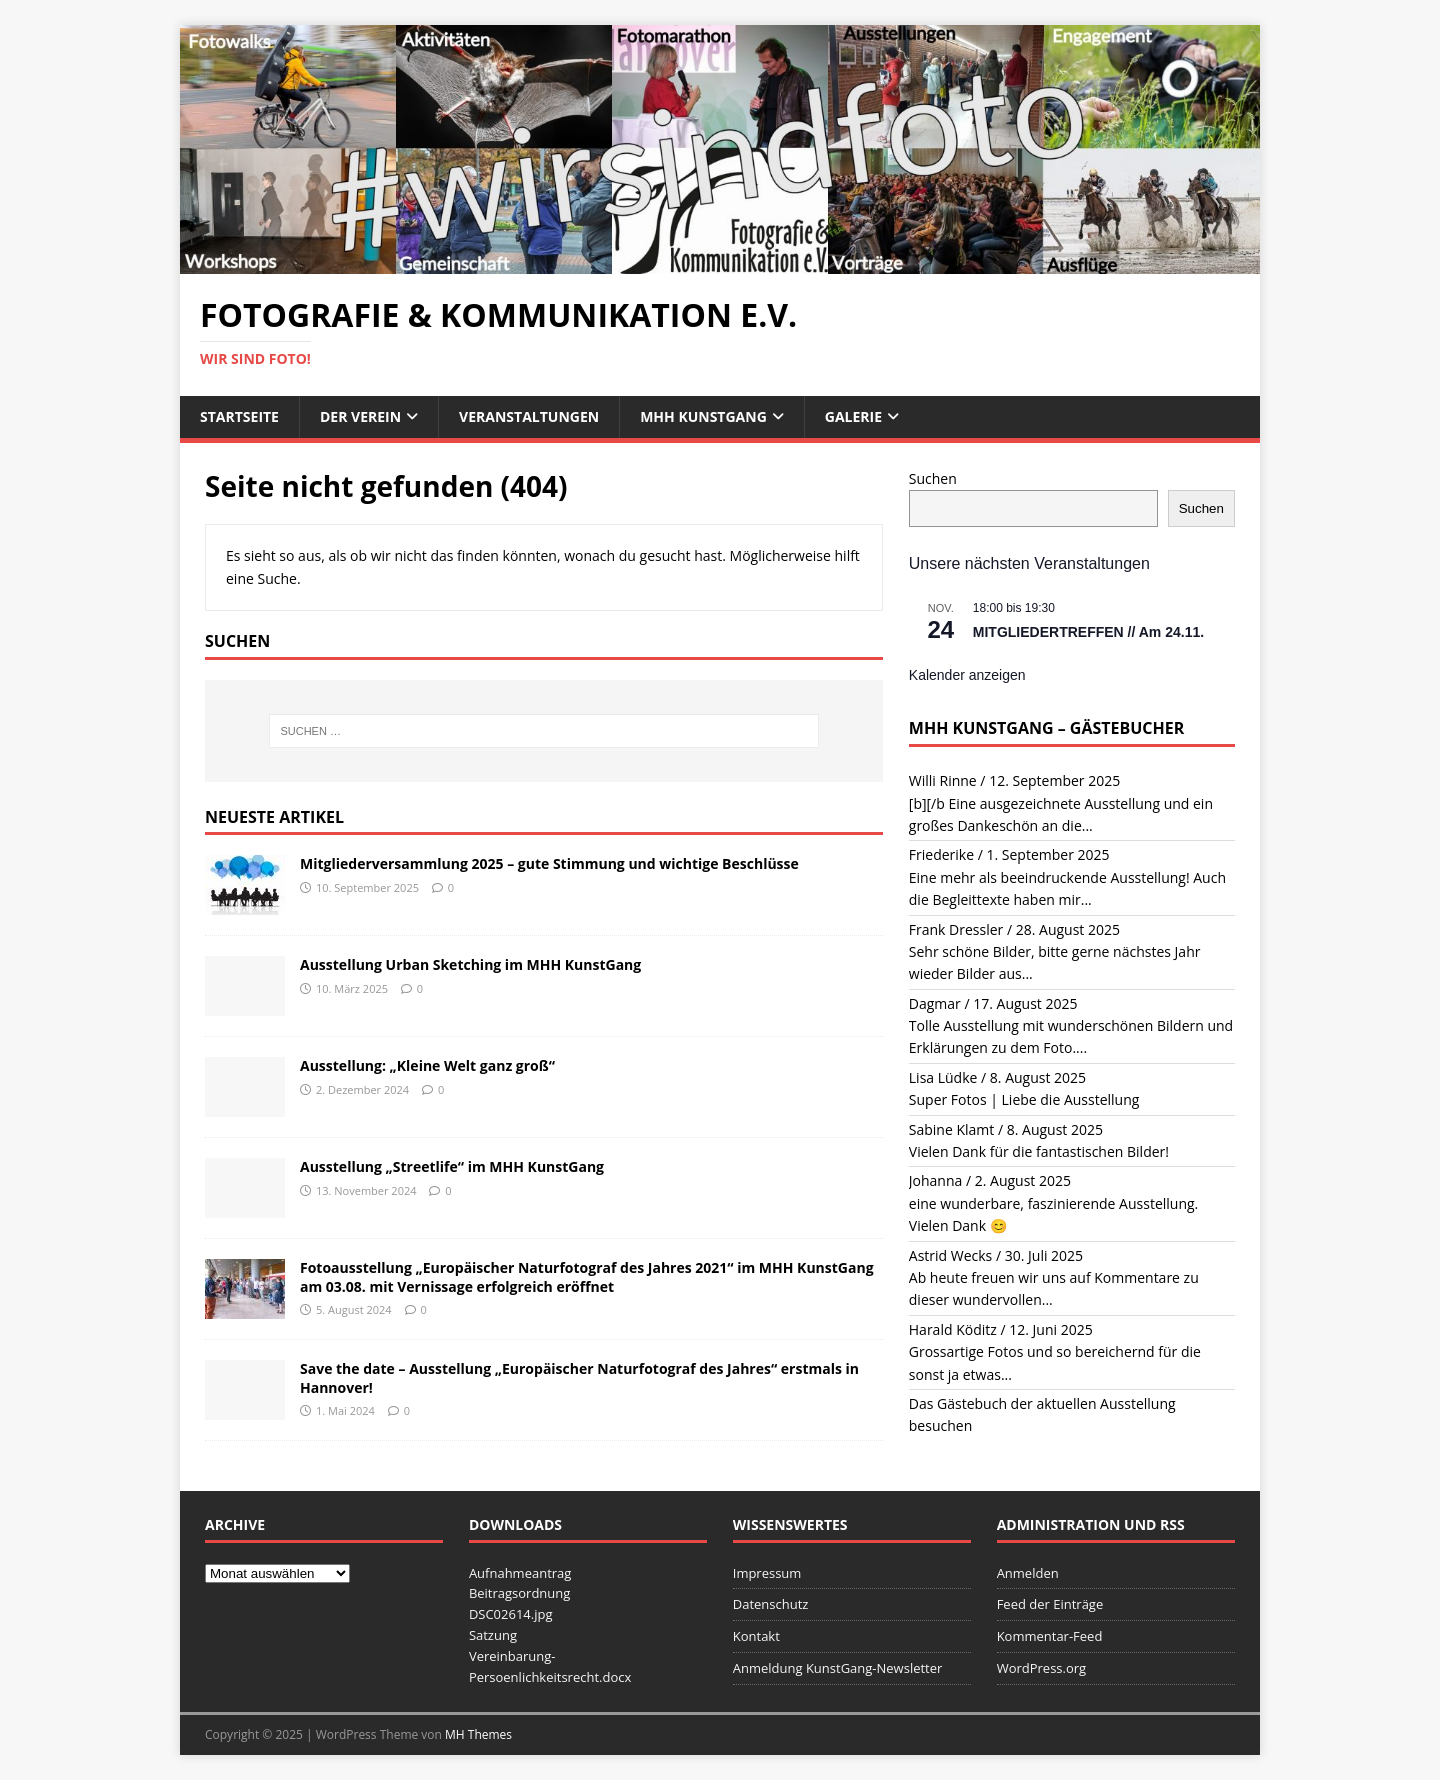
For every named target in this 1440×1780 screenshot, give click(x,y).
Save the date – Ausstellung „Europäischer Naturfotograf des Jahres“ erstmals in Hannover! (579, 1377)
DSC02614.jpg (511, 1614)
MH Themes (478, 1734)
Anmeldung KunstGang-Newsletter (838, 1668)
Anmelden (1028, 1573)
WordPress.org (1042, 1668)
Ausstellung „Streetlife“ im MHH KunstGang (452, 1166)
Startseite (239, 416)
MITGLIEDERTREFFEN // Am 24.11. (1088, 632)
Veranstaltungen (529, 416)
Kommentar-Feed (1050, 1636)
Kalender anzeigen (967, 675)
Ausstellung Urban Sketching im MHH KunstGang (470, 964)
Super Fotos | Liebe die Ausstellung (1024, 1099)
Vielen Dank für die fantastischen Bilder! (1039, 1151)
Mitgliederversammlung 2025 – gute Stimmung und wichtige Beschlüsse (549, 863)
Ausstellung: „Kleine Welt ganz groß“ (427, 1065)
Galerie (853, 416)
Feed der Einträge (1050, 1604)
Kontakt (756, 1636)
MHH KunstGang (703, 416)
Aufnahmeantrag (520, 1573)
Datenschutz (771, 1604)
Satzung (493, 1635)
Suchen (933, 478)
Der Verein (360, 416)
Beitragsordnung (519, 1593)
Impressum (767, 1573)
